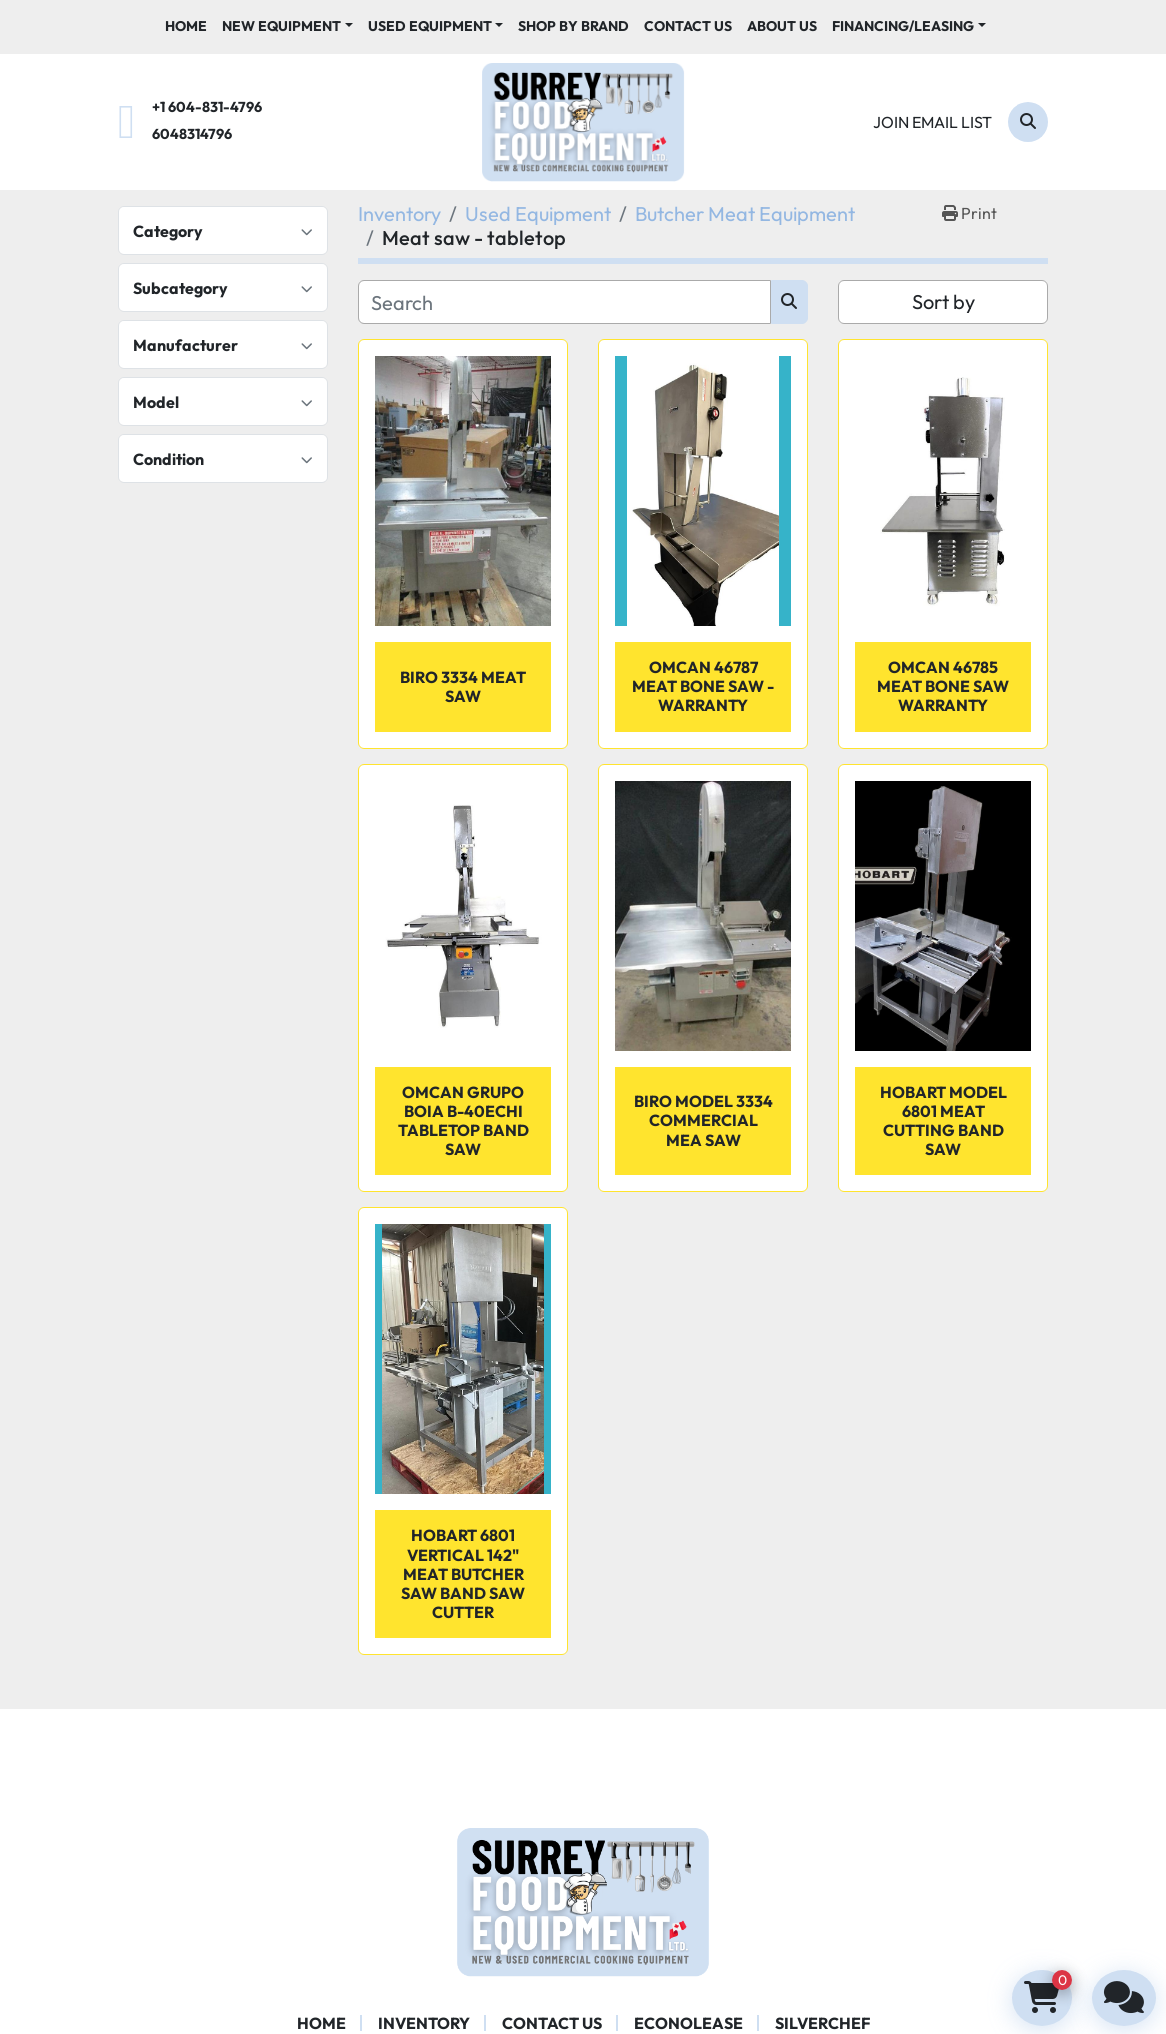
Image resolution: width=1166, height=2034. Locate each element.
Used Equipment (430, 26)
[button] (287, 26)
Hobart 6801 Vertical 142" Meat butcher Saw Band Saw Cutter (463, 1573)
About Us (782, 26)
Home (186, 26)
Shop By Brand (573, 26)
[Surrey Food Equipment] (583, 1900)
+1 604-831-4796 (207, 107)
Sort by (943, 301)
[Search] (1028, 122)
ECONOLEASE (688, 2023)
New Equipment (281, 26)
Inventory (424, 2023)
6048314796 (192, 134)
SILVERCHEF (822, 2023)
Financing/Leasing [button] (903, 26)
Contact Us (688, 26)
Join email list (932, 122)
